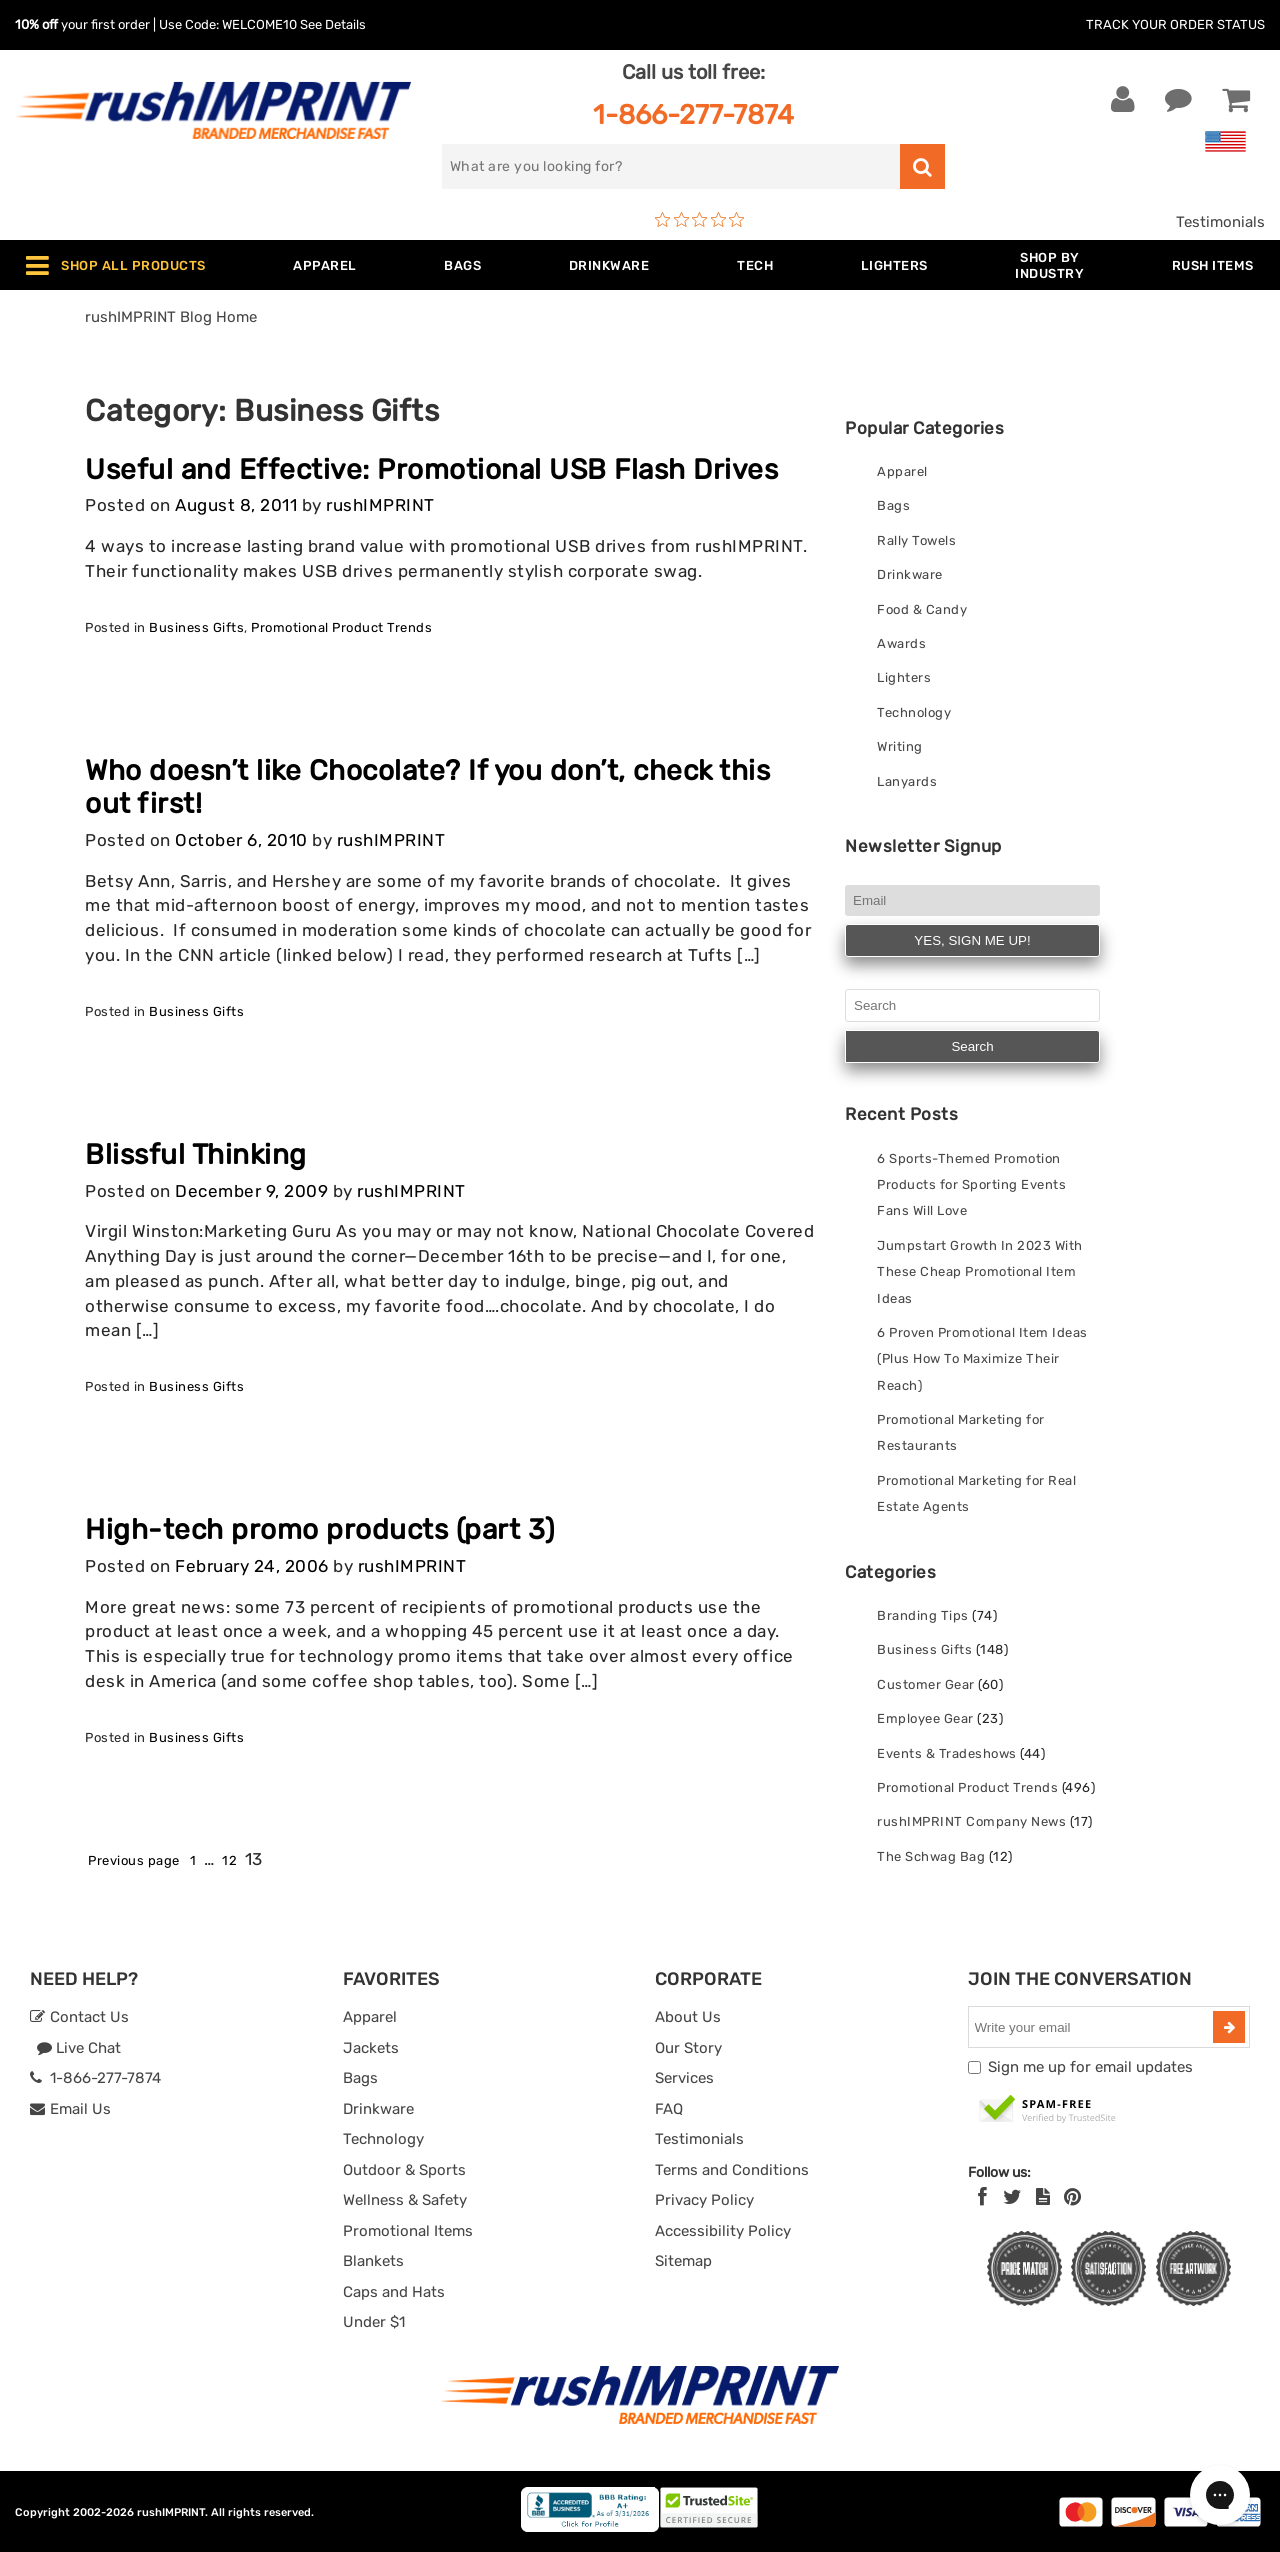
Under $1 (374, 2322)
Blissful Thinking (196, 1154)
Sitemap (683, 2261)
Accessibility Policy (723, 2231)
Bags (893, 505)
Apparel (902, 471)
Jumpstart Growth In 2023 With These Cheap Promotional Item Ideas (980, 1272)
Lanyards (907, 781)
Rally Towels (916, 540)
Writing (900, 746)
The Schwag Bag (931, 1856)
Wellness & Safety (405, 2200)
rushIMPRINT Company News (971, 1821)
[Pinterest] (1072, 2197)
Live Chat (78, 2048)
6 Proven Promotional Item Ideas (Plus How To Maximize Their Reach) (982, 1359)
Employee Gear (925, 1718)
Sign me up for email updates (1090, 2067)
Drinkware (910, 574)
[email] (1093, 2027)
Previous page (134, 1860)
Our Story (688, 2048)
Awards (901, 643)
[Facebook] (982, 2197)
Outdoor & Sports (404, 2170)
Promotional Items (408, 2231)
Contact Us (79, 2017)
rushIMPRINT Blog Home (171, 317)
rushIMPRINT (380, 505)
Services (684, 2078)
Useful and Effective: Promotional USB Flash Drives (431, 469)
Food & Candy (922, 609)
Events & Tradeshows (947, 1753)
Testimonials (1220, 222)
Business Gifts (196, 627)
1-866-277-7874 (693, 114)
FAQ (669, 2109)
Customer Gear (926, 1684)
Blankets (373, 2261)
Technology (914, 712)
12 (229, 1860)
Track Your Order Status (1175, 24)
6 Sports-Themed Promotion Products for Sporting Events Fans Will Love (971, 1185)
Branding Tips (923, 1615)
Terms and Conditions (732, 2170)
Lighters (904, 677)
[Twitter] (1012, 2197)
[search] (671, 166)
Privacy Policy (704, 2200)
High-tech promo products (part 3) (320, 1529)
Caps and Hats (394, 2292)
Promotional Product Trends (341, 627)
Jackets (371, 2048)
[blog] (1043, 2197)
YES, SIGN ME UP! (972, 940)
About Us (688, 2017)
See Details (333, 24)
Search (972, 1046)
